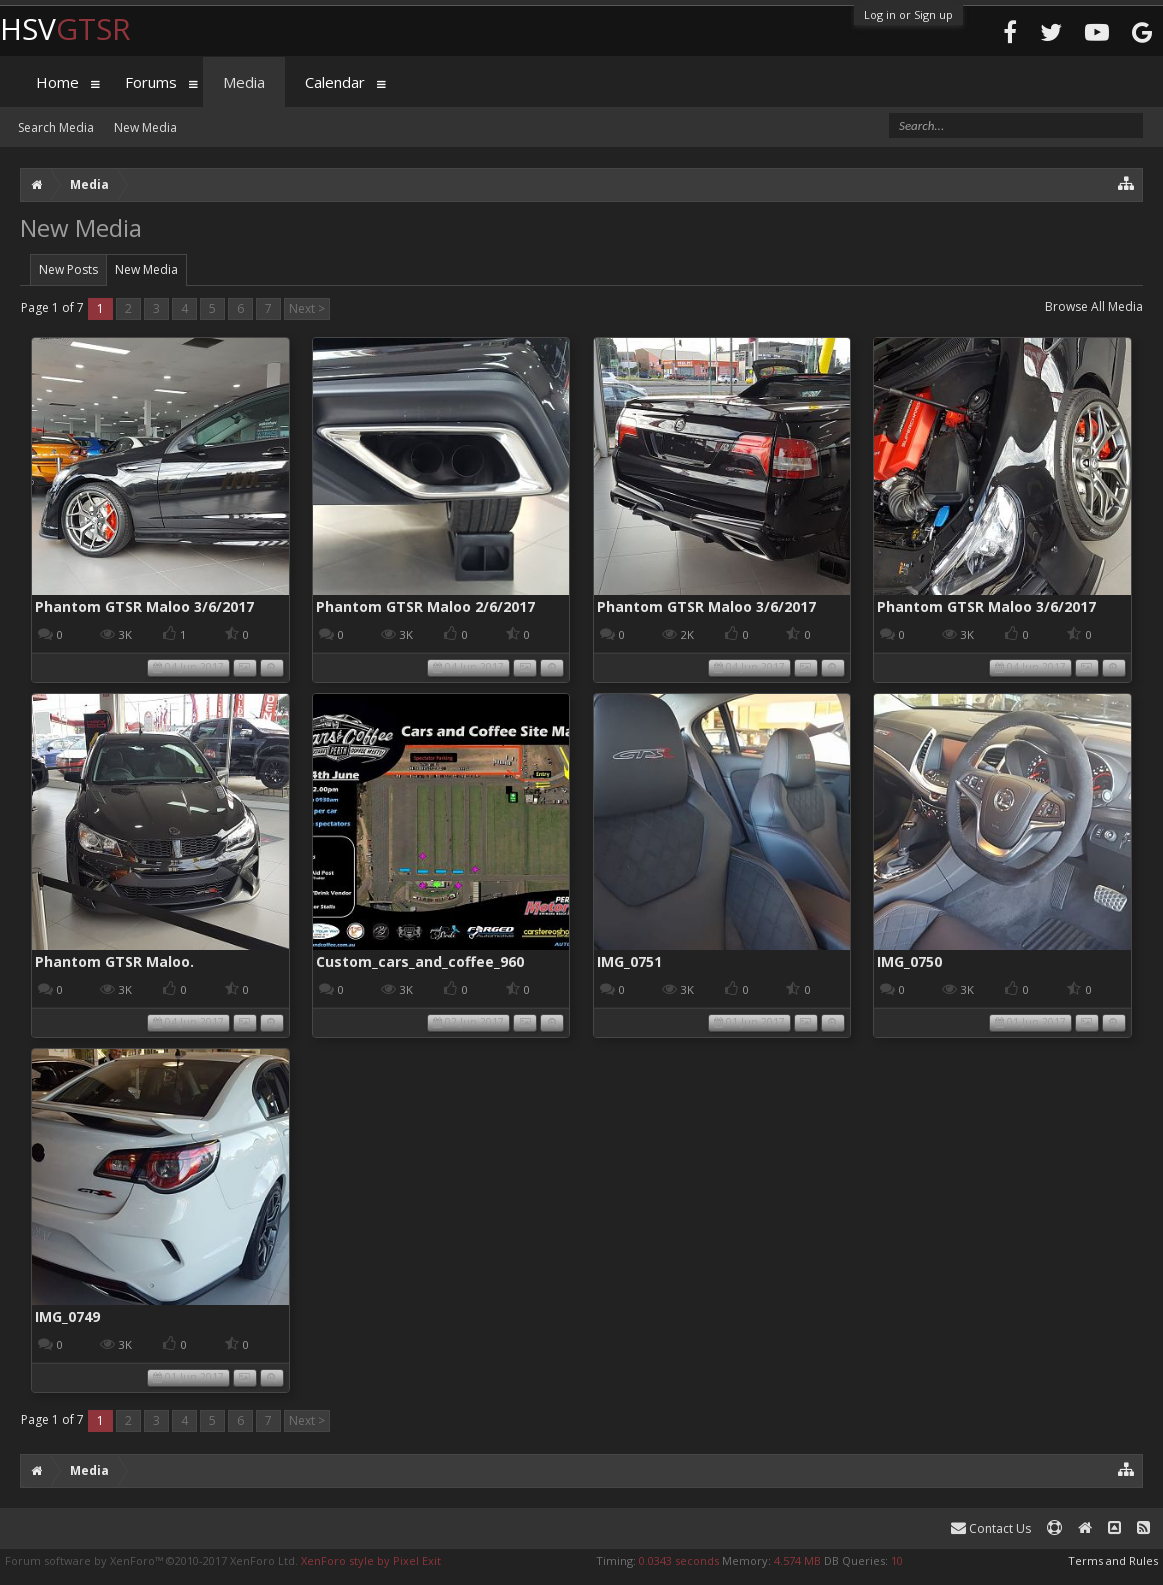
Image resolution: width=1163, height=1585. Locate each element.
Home (57, 82)
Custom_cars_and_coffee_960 (420, 961)
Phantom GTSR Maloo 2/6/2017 (425, 606)
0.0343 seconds (679, 1560)
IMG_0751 (629, 961)
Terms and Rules (1113, 1560)
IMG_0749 (67, 1316)
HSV (65, 28)
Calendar (335, 82)
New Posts (68, 269)
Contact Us (991, 1528)
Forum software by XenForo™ (151, 1560)
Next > (307, 308)
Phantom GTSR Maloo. (114, 961)
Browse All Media (1094, 306)
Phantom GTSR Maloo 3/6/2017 (144, 606)
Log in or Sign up (908, 14)
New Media (146, 269)
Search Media (56, 127)
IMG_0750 (909, 961)
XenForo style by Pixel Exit (371, 1560)
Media (244, 82)
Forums (151, 82)
